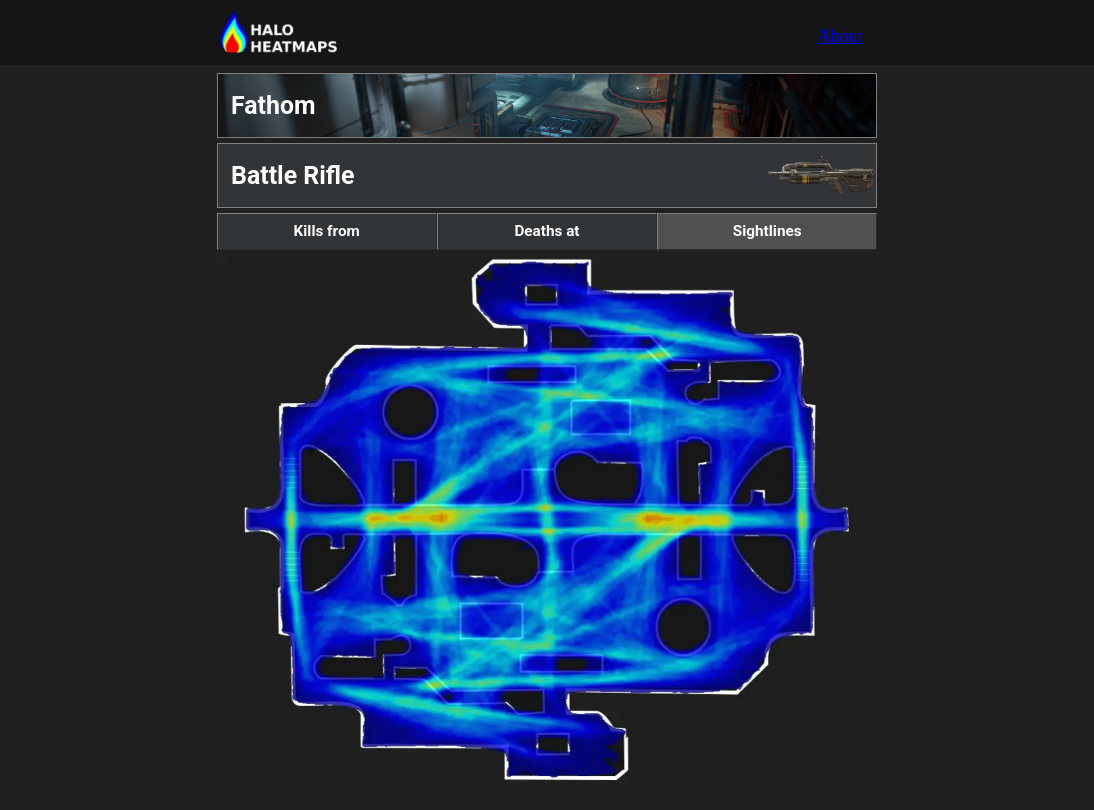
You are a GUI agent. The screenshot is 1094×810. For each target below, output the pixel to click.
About (839, 36)
